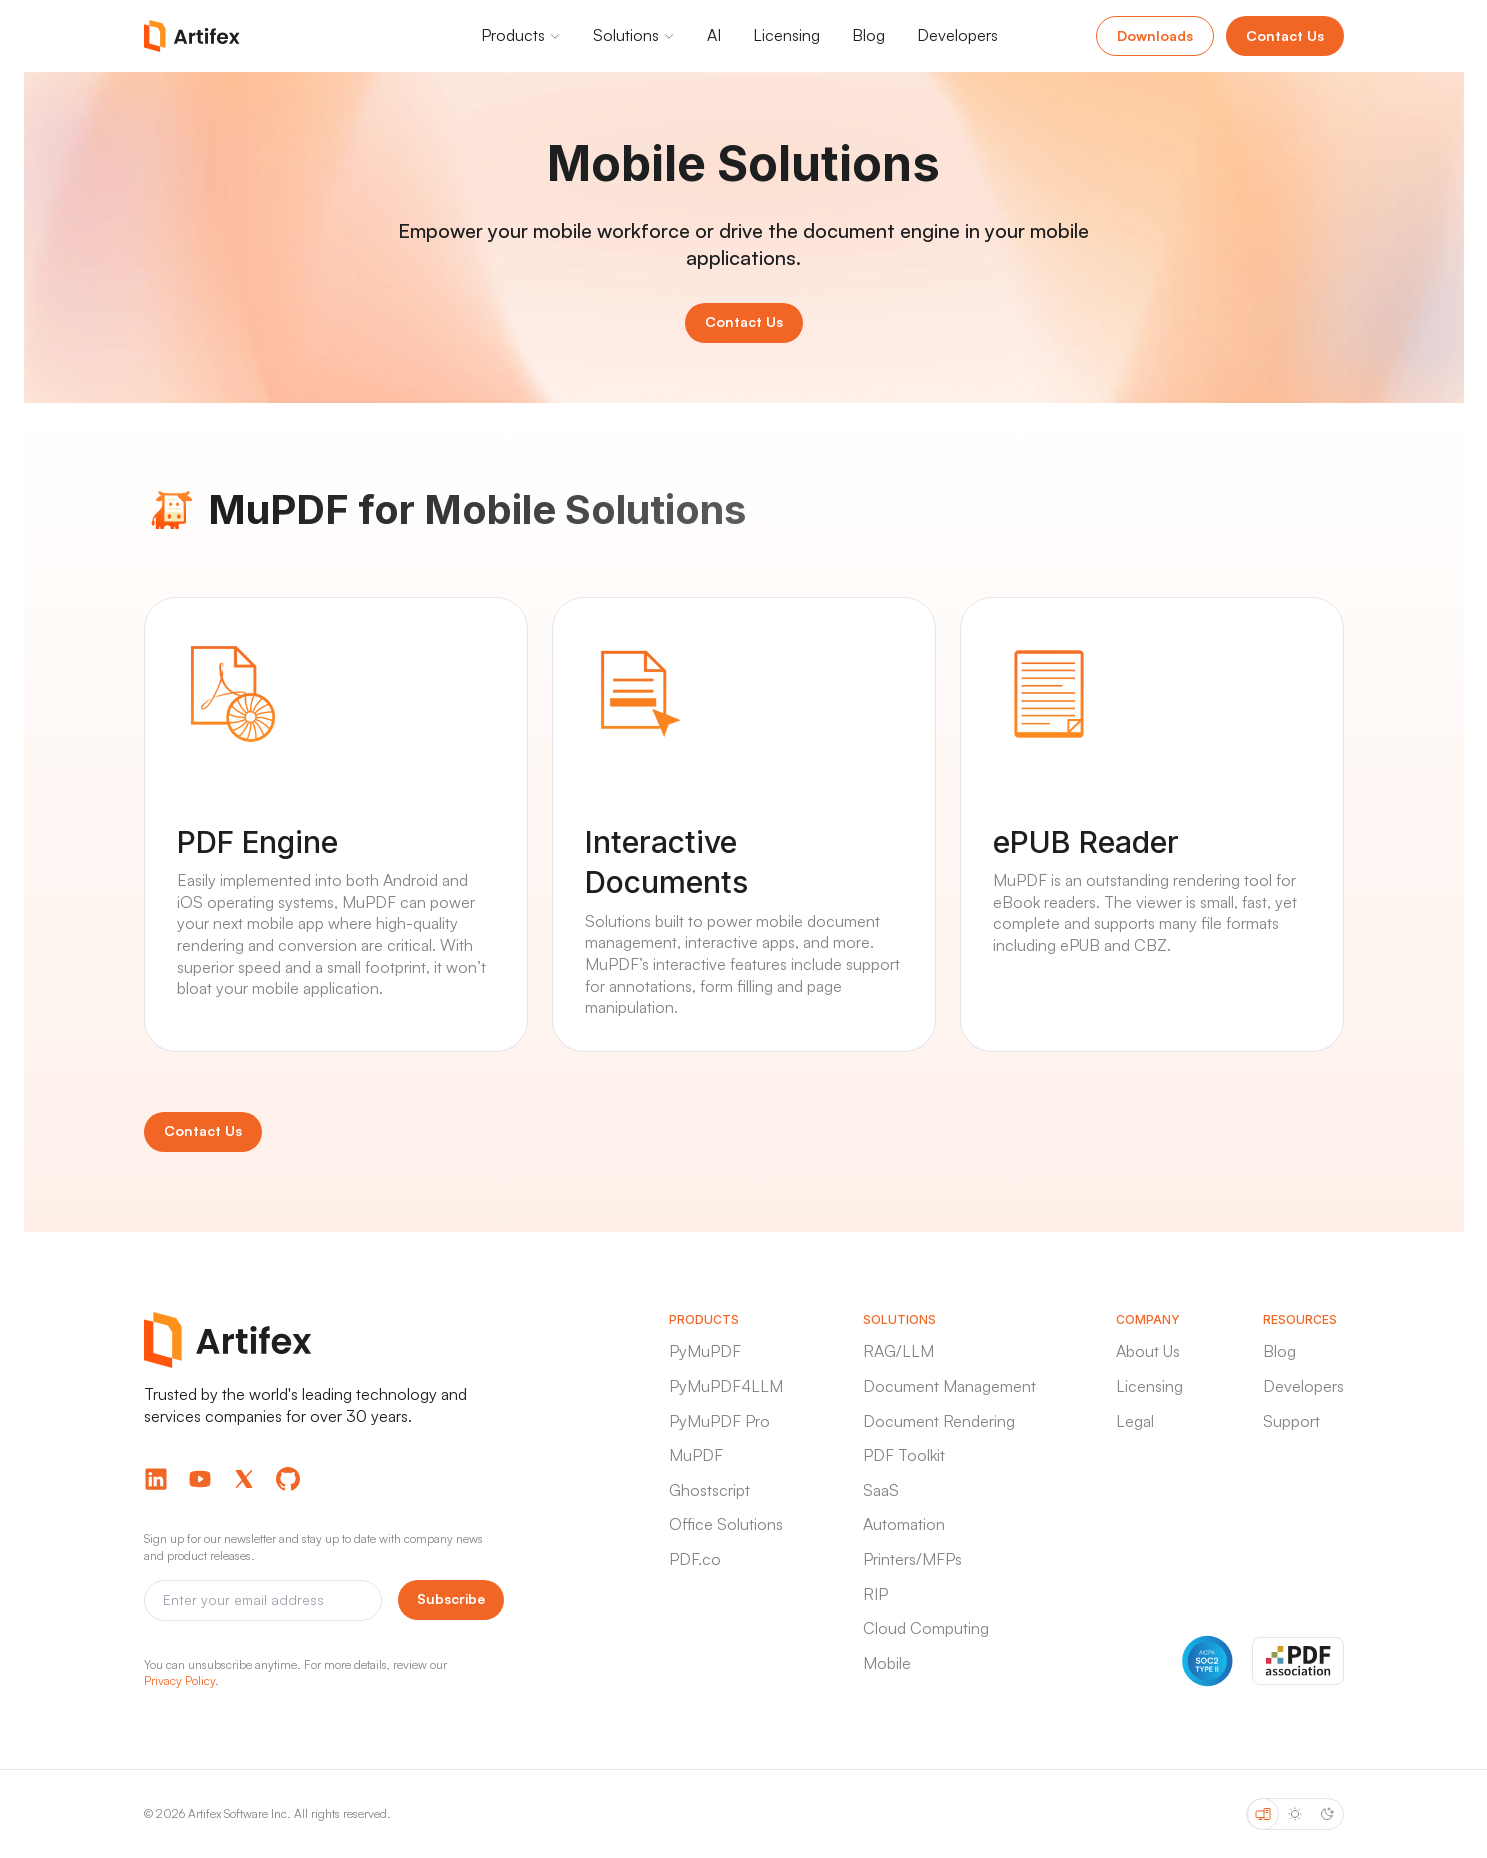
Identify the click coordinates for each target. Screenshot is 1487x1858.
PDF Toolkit (904, 1455)
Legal (1135, 1421)
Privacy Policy (179, 1680)
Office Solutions (726, 1524)
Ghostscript (709, 1490)
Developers (1303, 1386)
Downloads (1155, 35)
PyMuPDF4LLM (726, 1386)
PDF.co (695, 1559)
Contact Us (1285, 35)
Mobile (887, 1663)
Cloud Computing (926, 1628)
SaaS (881, 1490)
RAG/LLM (898, 1351)
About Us (1148, 1351)
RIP (875, 1594)
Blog (1279, 1351)
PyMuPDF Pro (719, 1421)
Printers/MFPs (912, 1559)
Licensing (1149, 1386)
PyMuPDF (705, 1351)
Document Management (949, 1386)
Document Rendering (939, 1421)
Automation (904, 1524)
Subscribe (451, 1598)
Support (1291, 1421)
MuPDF (696, 1455)
